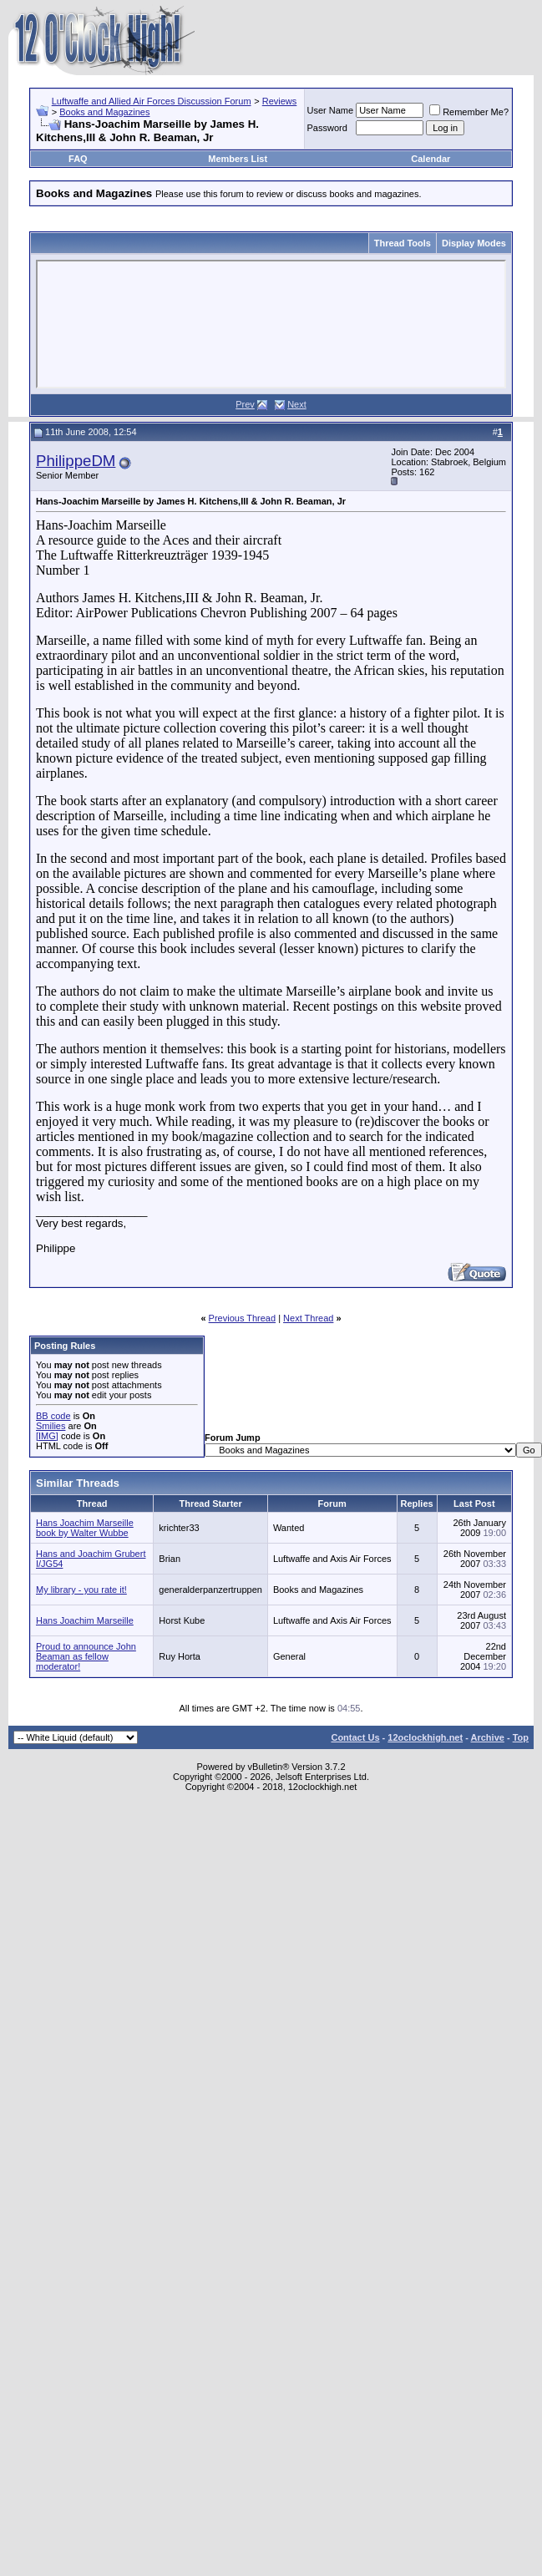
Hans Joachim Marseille (85, 1620)
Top (521, 1737)
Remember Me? (469, 112)
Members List (237, 159)
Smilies (50, 1426)
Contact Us (355, 1737)
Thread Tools (402, 243)
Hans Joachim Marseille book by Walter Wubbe (85, 1528)
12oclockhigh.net (425, 1737)
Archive (487, 1737)
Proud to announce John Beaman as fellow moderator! (86, 1656)
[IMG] (47, 1436)
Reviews (279, 101)
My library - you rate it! (81, 1590)
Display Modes (474, 243)
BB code (53, 1416)
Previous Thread (242, 1318)
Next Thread (308, 1318)
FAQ (78, 159)
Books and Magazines (104, 112)
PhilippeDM (75, 460)
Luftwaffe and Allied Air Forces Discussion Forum (151, 101)
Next (296, 404)
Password (327, 128)
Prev (245, 404)
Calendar (430, 159)
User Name (330, 110)
